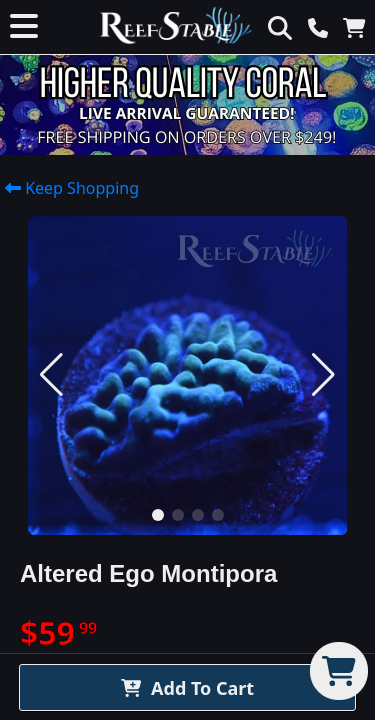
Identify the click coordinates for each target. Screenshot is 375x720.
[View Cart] (359, 27)
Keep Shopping (72, 186)
